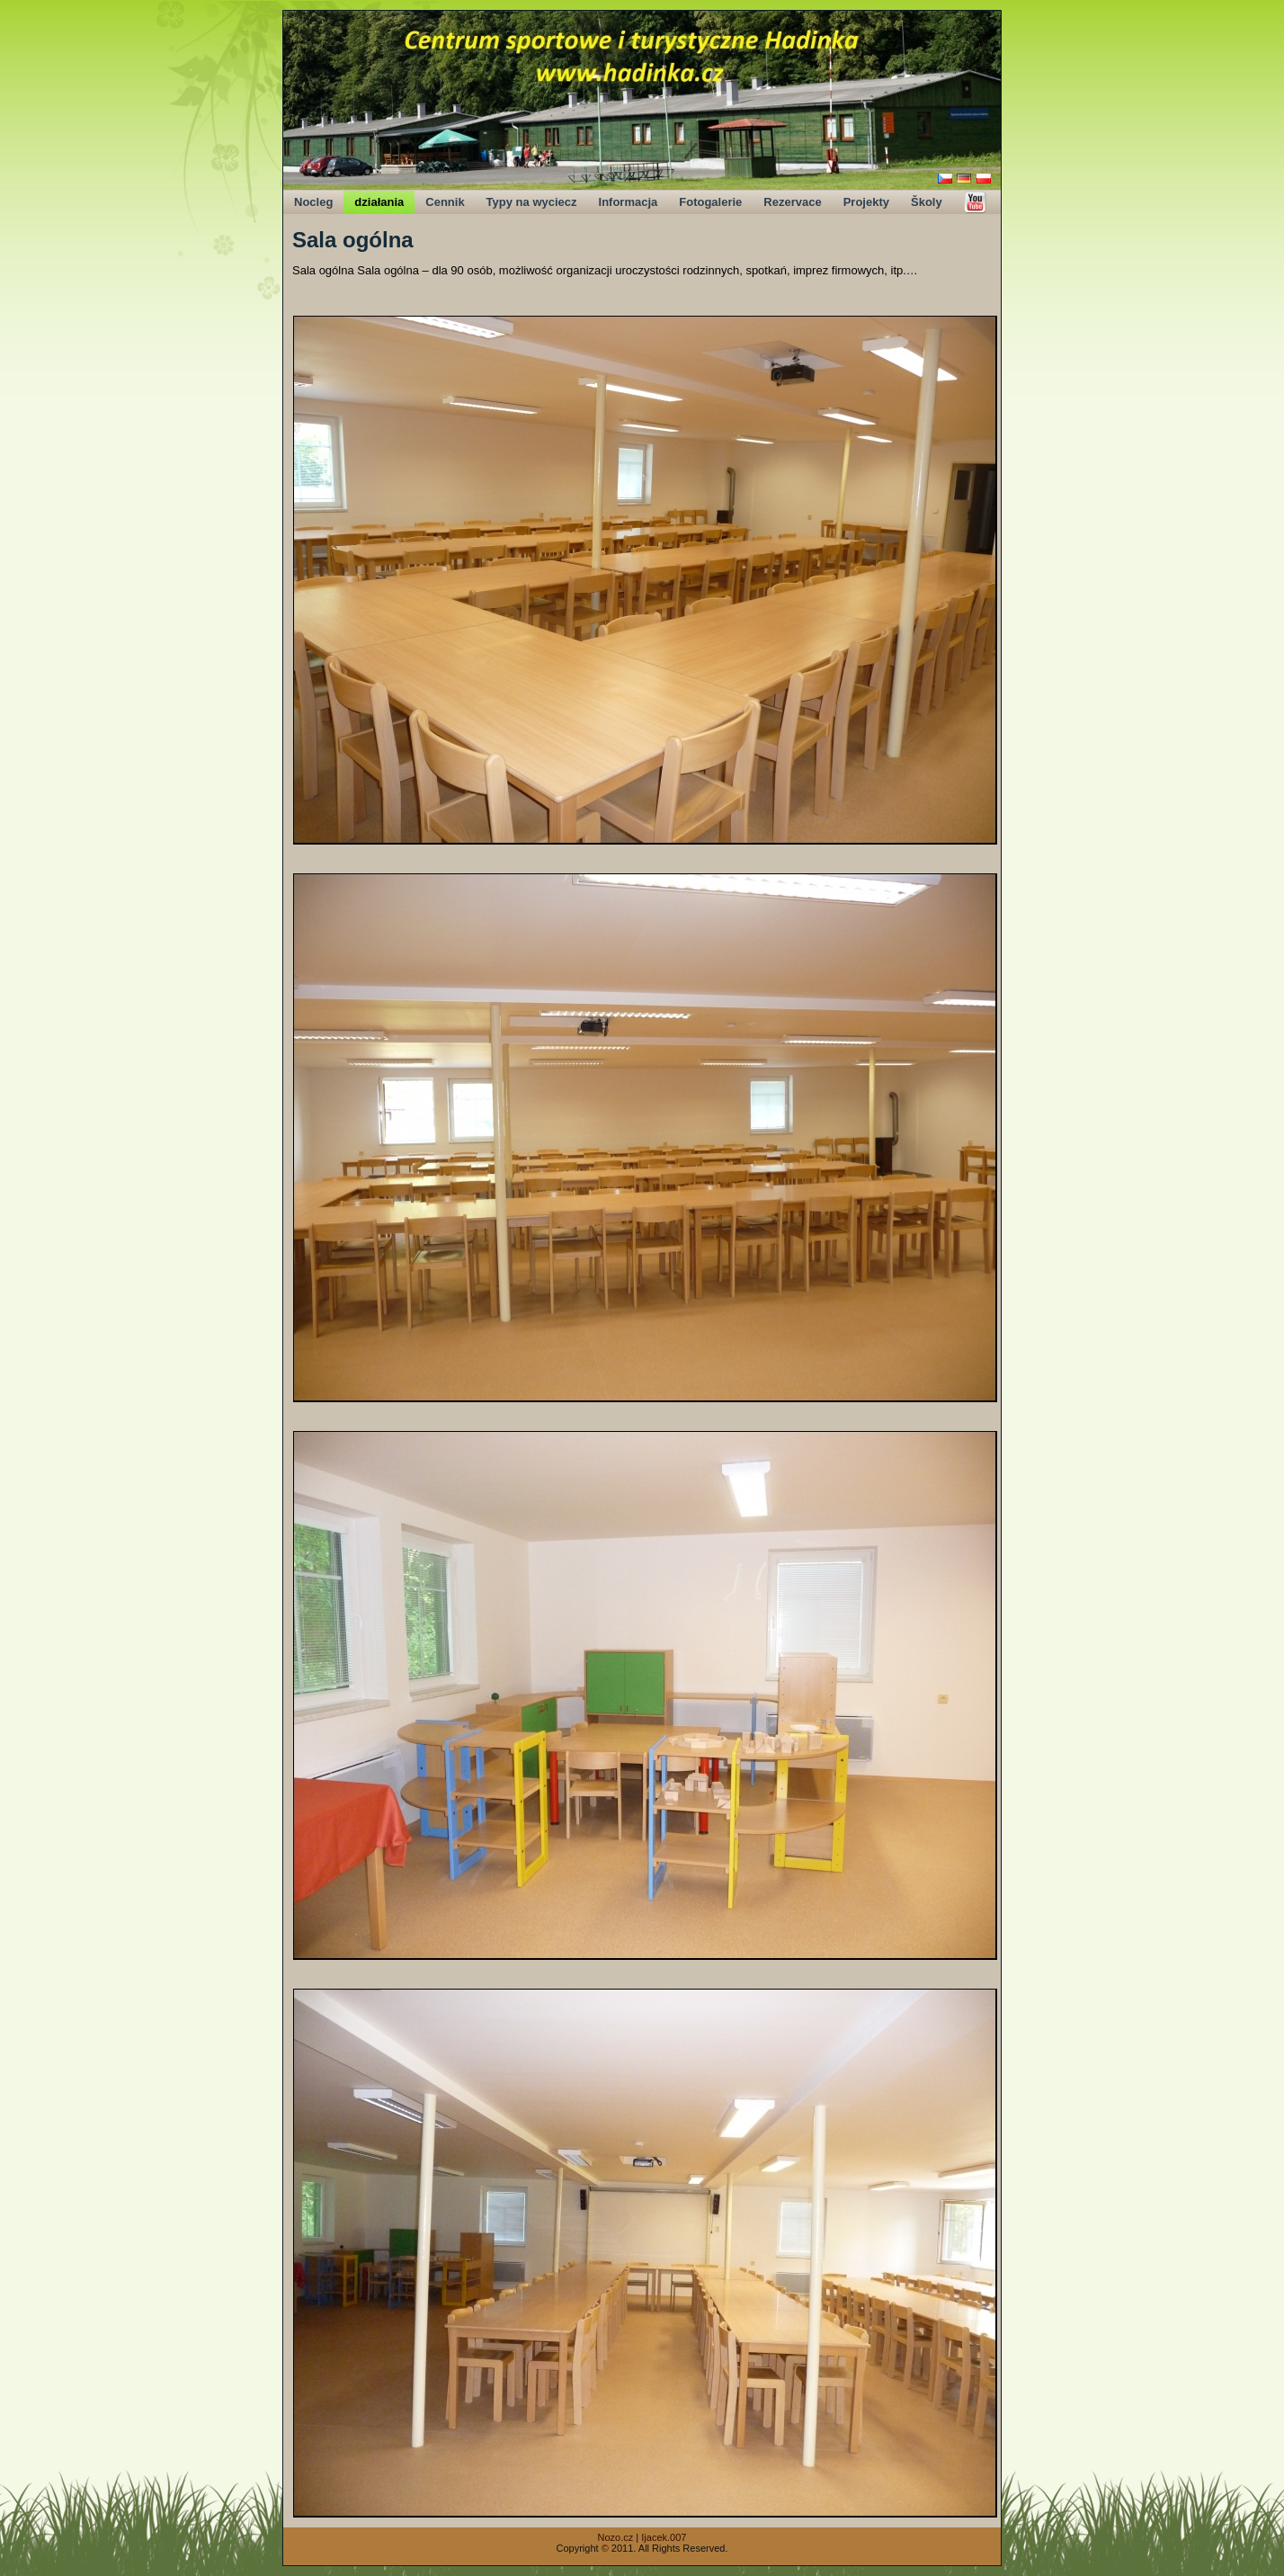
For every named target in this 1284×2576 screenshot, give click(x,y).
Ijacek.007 (663, 2537)
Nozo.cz (616, 2537)
